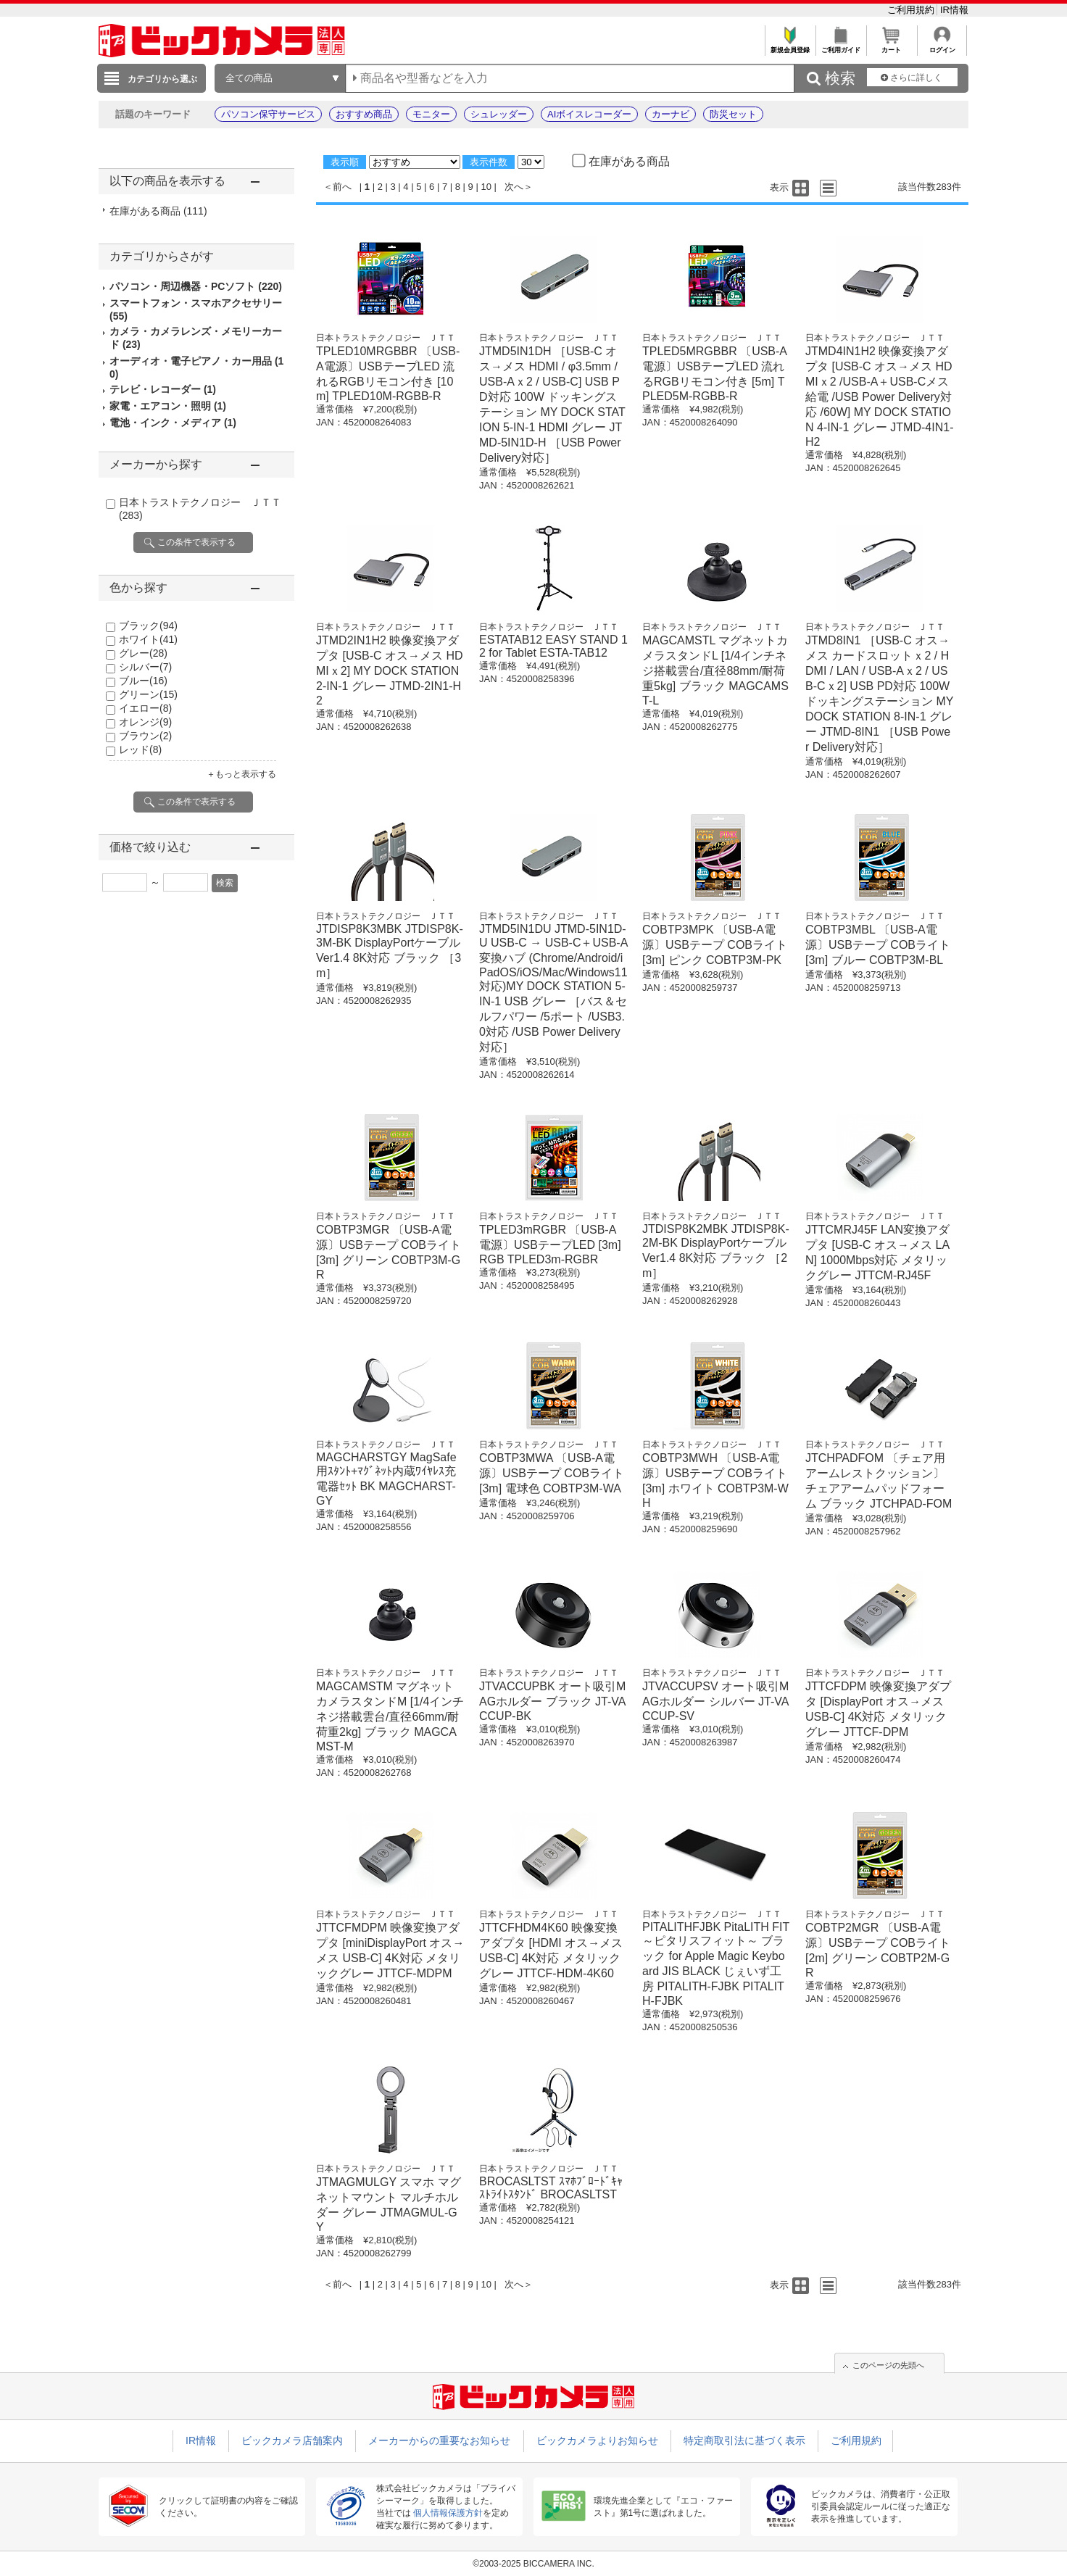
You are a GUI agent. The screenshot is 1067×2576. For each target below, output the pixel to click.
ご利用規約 (912, 9)
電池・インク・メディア (172, 422)
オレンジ (145, 722)
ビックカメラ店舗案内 (292, 2440)
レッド (140, 749)
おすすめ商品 (364, 114)
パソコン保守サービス (268, 114)
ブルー (143, 680)
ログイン (942, 46)
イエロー (145, 708)
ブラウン (145, 735)
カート (891, 46)
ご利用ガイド (840, 46)
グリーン (148, 694)
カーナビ (670, 114)
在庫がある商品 (158, 211)
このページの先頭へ (888, 2365)
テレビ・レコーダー (162, 389)
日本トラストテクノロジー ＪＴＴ (385, 338)
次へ (514, 186)
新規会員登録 (789, 46)
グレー (143, 653)
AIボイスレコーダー (589, 114)
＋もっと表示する (241, 774)
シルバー (145, 667)
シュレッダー (498, 114)
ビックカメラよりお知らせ (597, 2440)
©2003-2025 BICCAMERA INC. (533, 2564)
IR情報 (954, 9)
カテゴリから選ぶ (162, 79)
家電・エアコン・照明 (167, 406)
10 (486, 186)
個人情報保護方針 (448, 2513)
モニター (431, 114)
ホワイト (148, 639)
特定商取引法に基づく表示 (744, 2440)
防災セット (733, 114)
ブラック (148, 625)
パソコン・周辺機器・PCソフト (195, 286)
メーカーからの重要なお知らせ (439, 2440)
